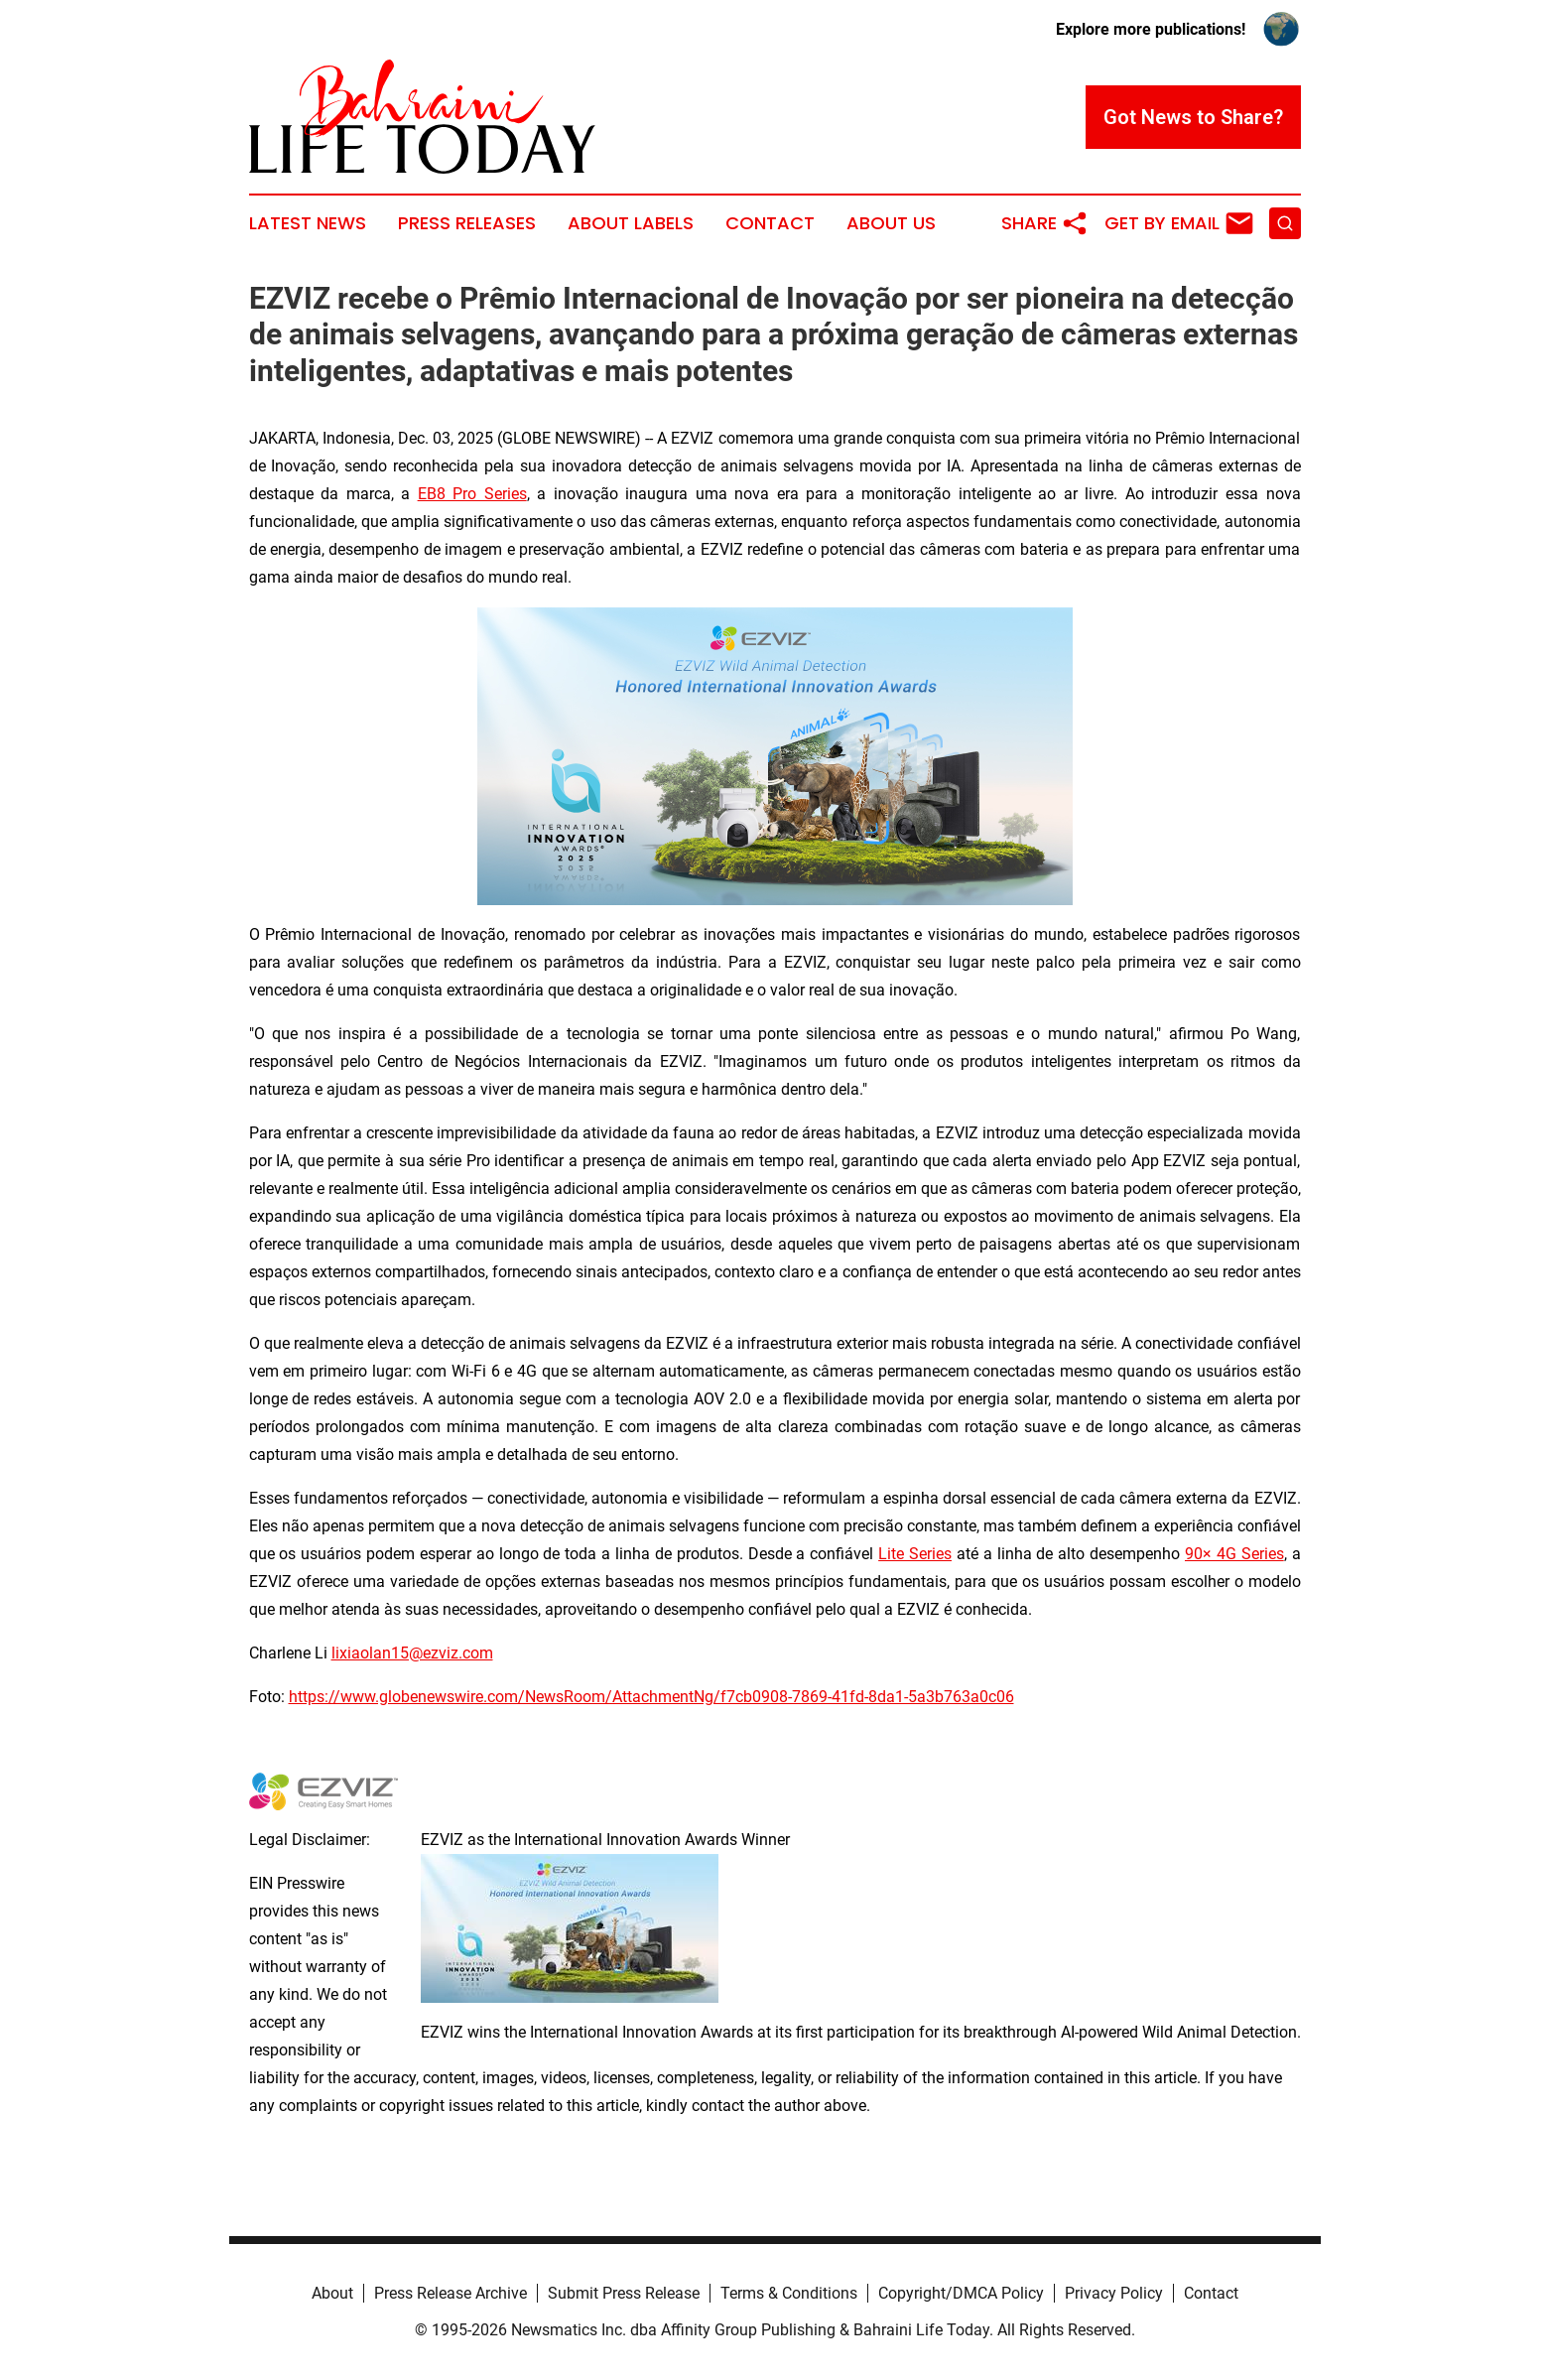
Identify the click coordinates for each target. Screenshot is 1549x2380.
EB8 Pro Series (472, 493)
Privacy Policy (1114, 2293)
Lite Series (915, 1553)
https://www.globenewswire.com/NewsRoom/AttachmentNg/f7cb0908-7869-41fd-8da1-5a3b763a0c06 (651, 1696)
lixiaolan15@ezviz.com (412, 1653)
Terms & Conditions (788, 2293)
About (332, 2293)
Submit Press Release (624, 2293)
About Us (891, 223)
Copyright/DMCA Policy (961, 2293)
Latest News (307, 223)
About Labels (631, 223)
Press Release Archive (450, 2293)
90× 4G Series (1234, 1553)
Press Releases (467, 223)
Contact (770, 223)
